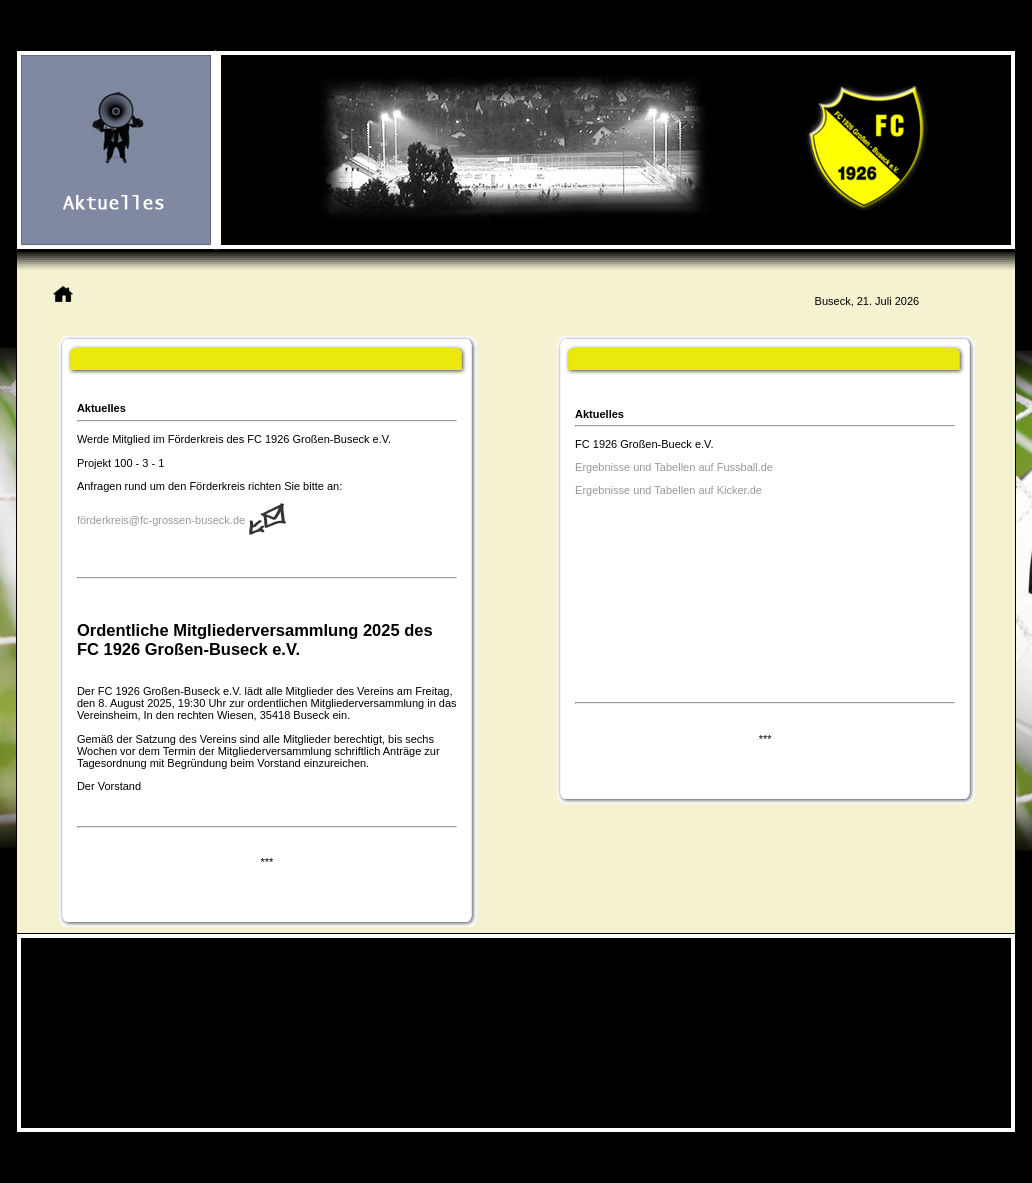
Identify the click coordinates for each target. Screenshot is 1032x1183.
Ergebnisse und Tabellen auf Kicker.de (668, 490)
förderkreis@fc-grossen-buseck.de (161, 520)
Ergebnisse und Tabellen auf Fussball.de (675, 467)
